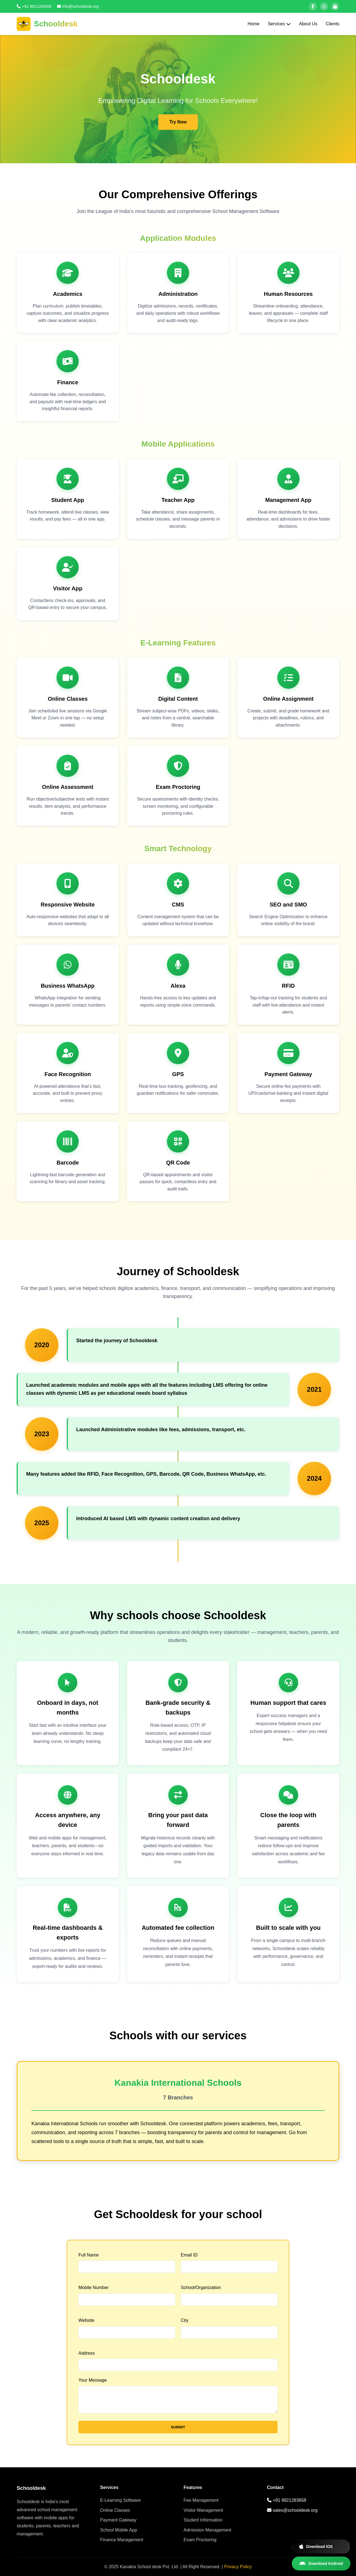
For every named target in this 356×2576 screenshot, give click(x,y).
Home (253, 23)
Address (86, 2353)
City (185, 2320)
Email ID (189, 2255)
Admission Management (207, 2530)
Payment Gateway (118, 2520)
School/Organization (201, 2287)
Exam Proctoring (200, 2539)
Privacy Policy (238, 2566)
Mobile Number (93, 2287)
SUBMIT (178, 2427)
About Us (308, 23)
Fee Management (201, 2500)
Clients (332, 23)
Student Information (203, 2520)
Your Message (92, 2380)
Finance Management (121, 2539)
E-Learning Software (120, 2500)
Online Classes (115, 2510)
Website (86, 2320)
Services (279, 23)
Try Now (178, 122)
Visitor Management (203, 2510)
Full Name (88, 2255)
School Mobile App (118, 2530)
